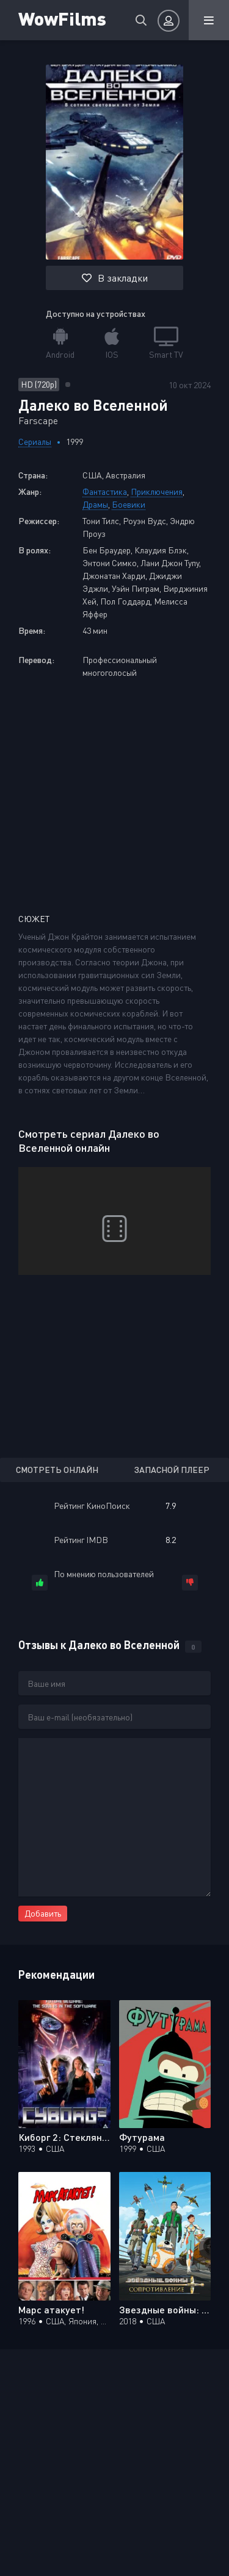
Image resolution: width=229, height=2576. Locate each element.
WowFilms (62, 18)
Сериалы (34, 441)
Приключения (157, 491)
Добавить (42, 1913)
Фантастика (104, 491)
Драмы (95, 504)
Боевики (128, 504)
